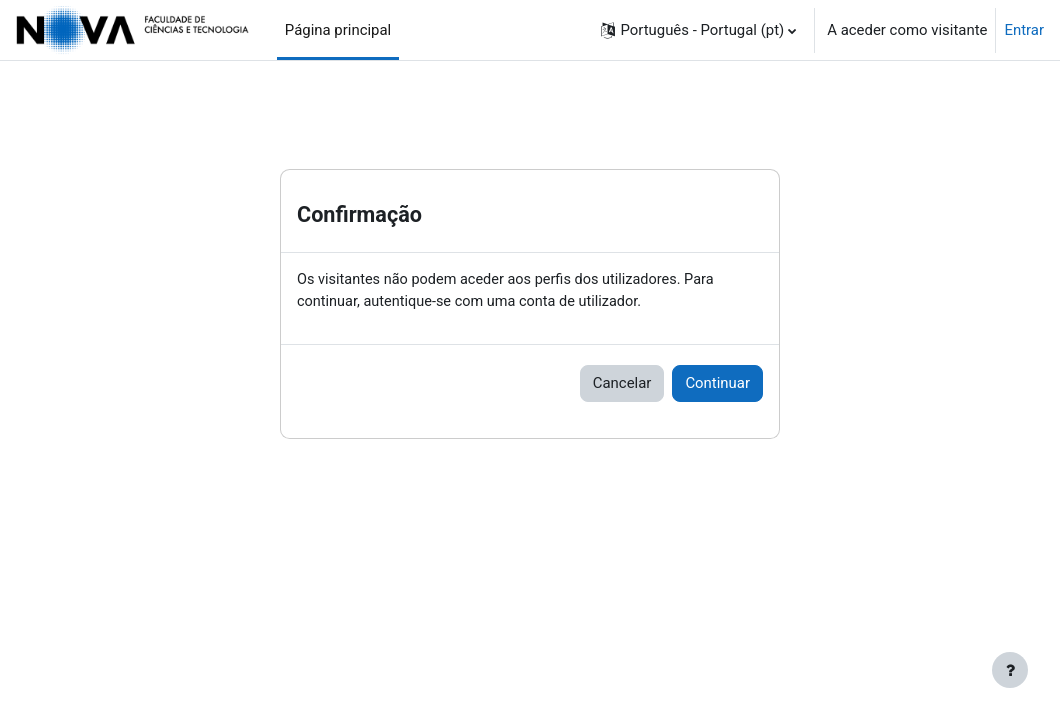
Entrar (1024, 30)
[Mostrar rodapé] (1010, 670)
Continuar (717, 385)
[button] (698, 30)
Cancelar (622, 385)
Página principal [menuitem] (338, 30)
